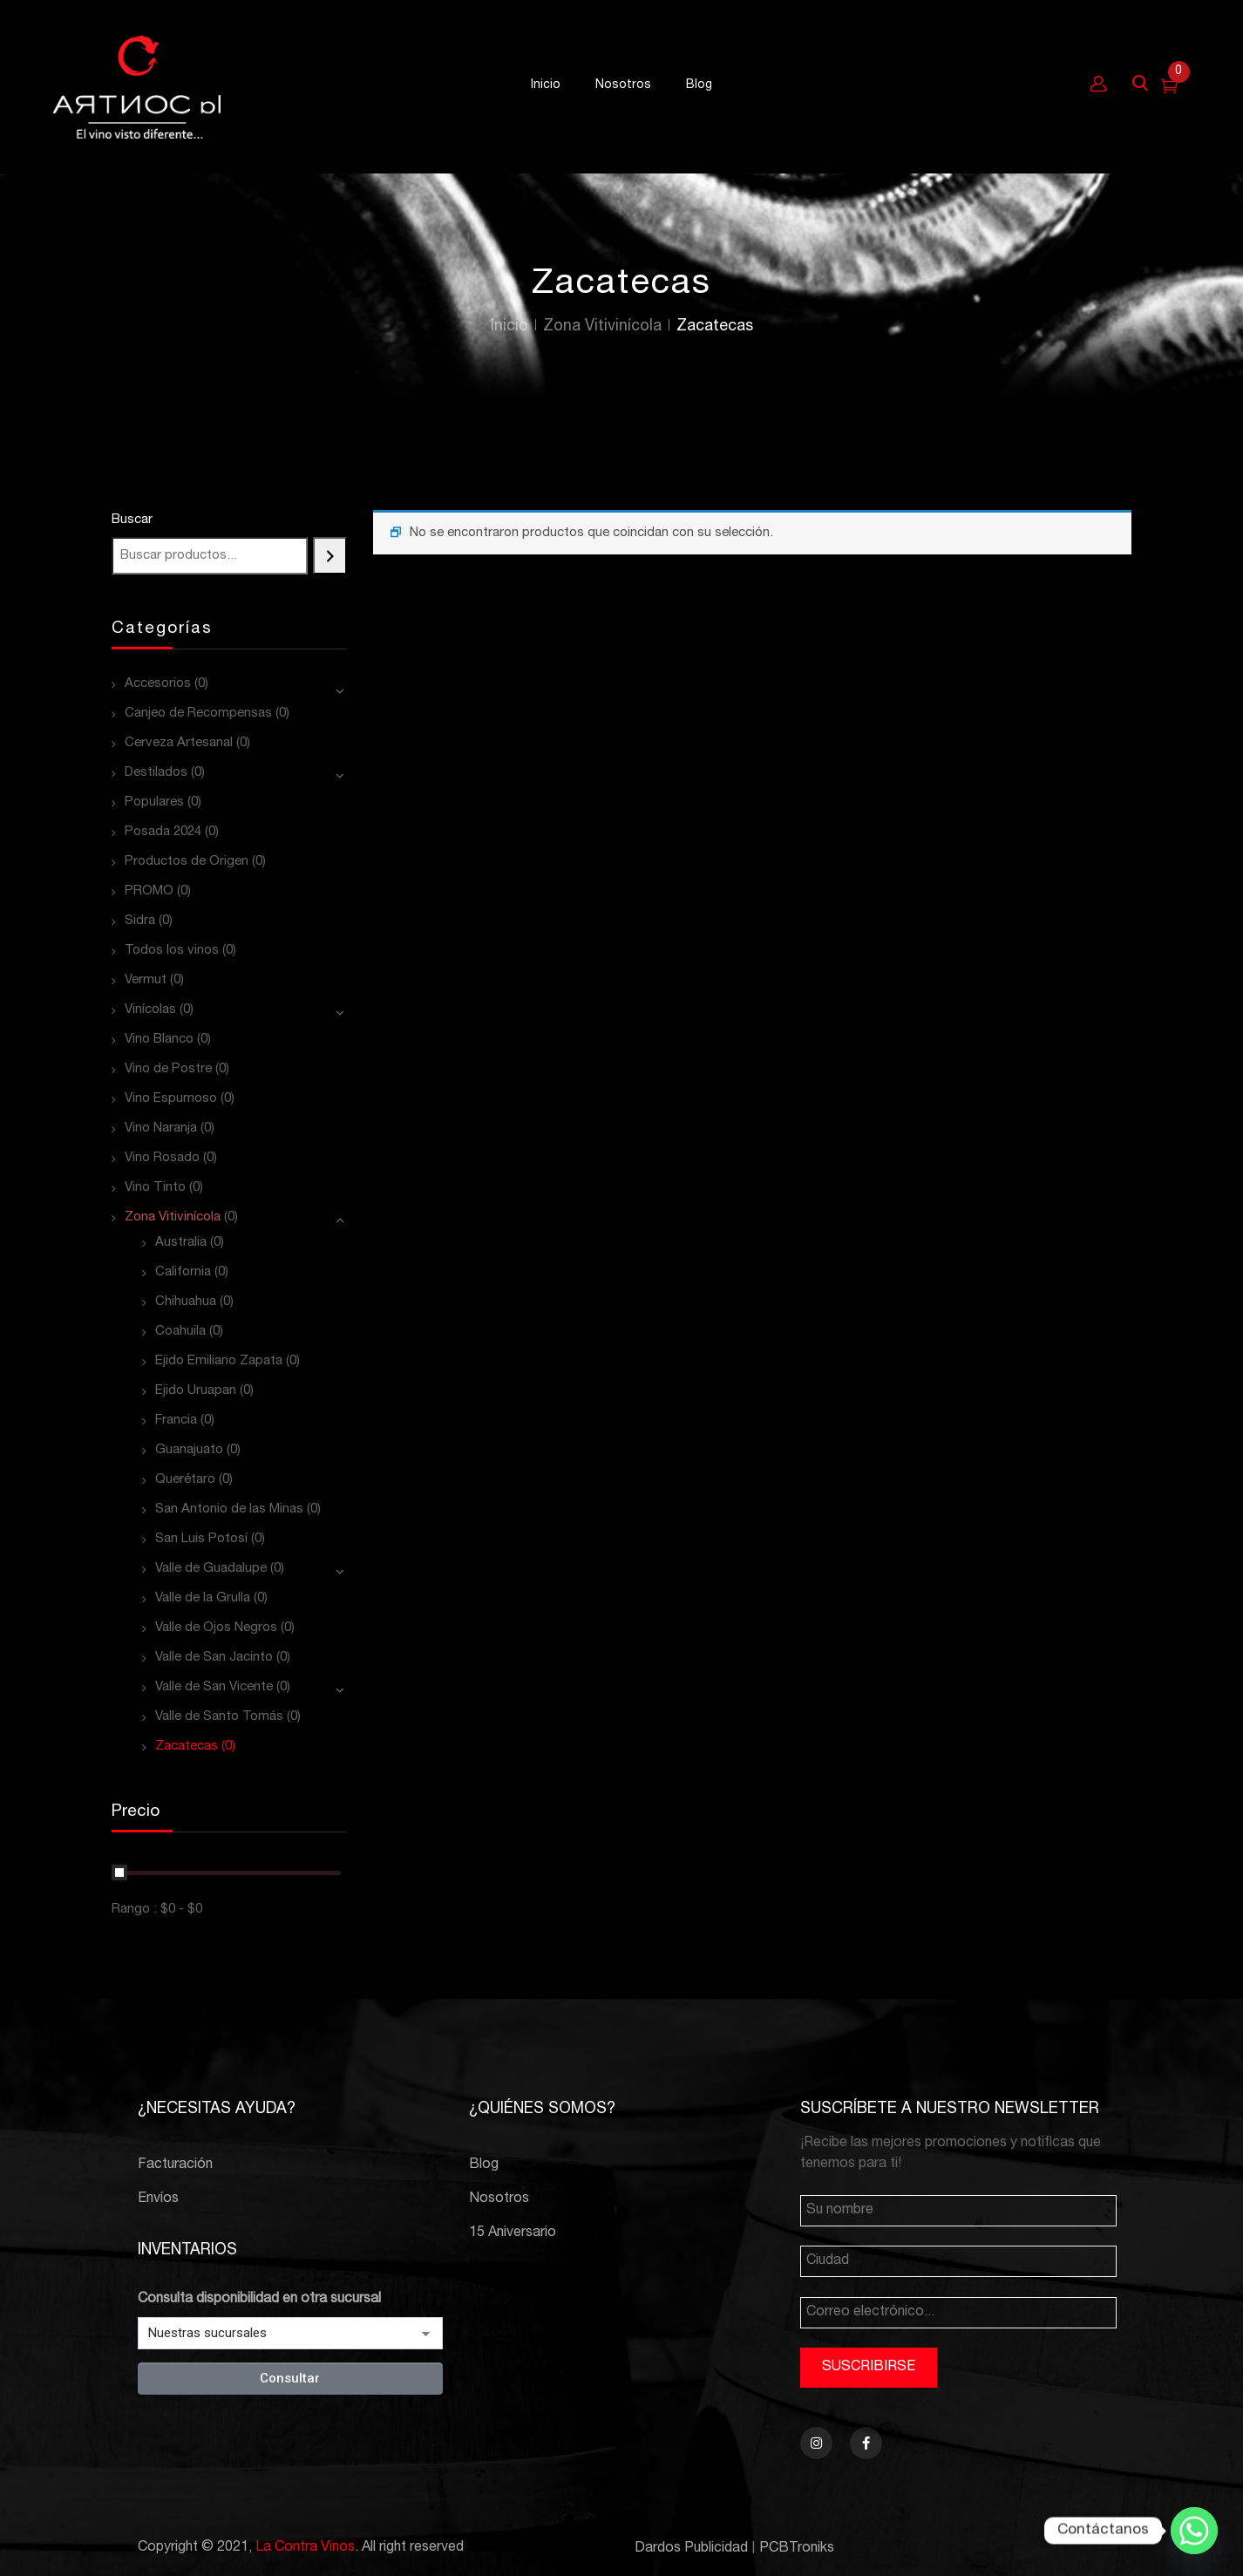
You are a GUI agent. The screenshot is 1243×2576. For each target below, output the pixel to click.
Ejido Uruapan (195, 1390)
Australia (181, 1242)
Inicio (509, 327)
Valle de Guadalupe (211, 1568)
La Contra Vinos (305, 2548)
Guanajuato (189, 1450)
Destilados (156, 772)
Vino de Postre (168, 1069)
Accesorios (158, 683)
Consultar (290, 2378)
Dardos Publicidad (691, 2549)
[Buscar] (330, 555)
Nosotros (499, 2199)
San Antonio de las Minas (229, 1509)
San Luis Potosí (201, 1539)
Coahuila (180, 1331)
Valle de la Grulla (202, 1598)
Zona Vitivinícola (602, 327)
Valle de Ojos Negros (216, 1628)
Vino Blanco (159, 1039)
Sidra (140, 921)
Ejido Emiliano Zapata (218, 1361)
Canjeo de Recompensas (198, 713)
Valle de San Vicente (214, 1687)
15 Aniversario (512, 2233)
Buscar (132, 520)
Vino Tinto (155, 1187)
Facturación (175, 2165)
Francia (176, 1420)
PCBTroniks (796, 2549)
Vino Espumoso (171, 1098)
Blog (484, 2165)
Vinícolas (150, 1009)
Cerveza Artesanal (179, 743)
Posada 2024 (163, 832)
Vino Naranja (161, 1128)
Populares (154, 802)
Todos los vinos (172, 950)
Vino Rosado (162, 1158)
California (183, 1272)
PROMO (149, 891)
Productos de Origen (186, 861)
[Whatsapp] (1194, 2530)
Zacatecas (186, 1746)
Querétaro (185, 1479)
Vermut (145, 980)
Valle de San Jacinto (214, 1657)
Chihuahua (185, 1301)
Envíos (158, 2199)
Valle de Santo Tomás (219, 1716)
